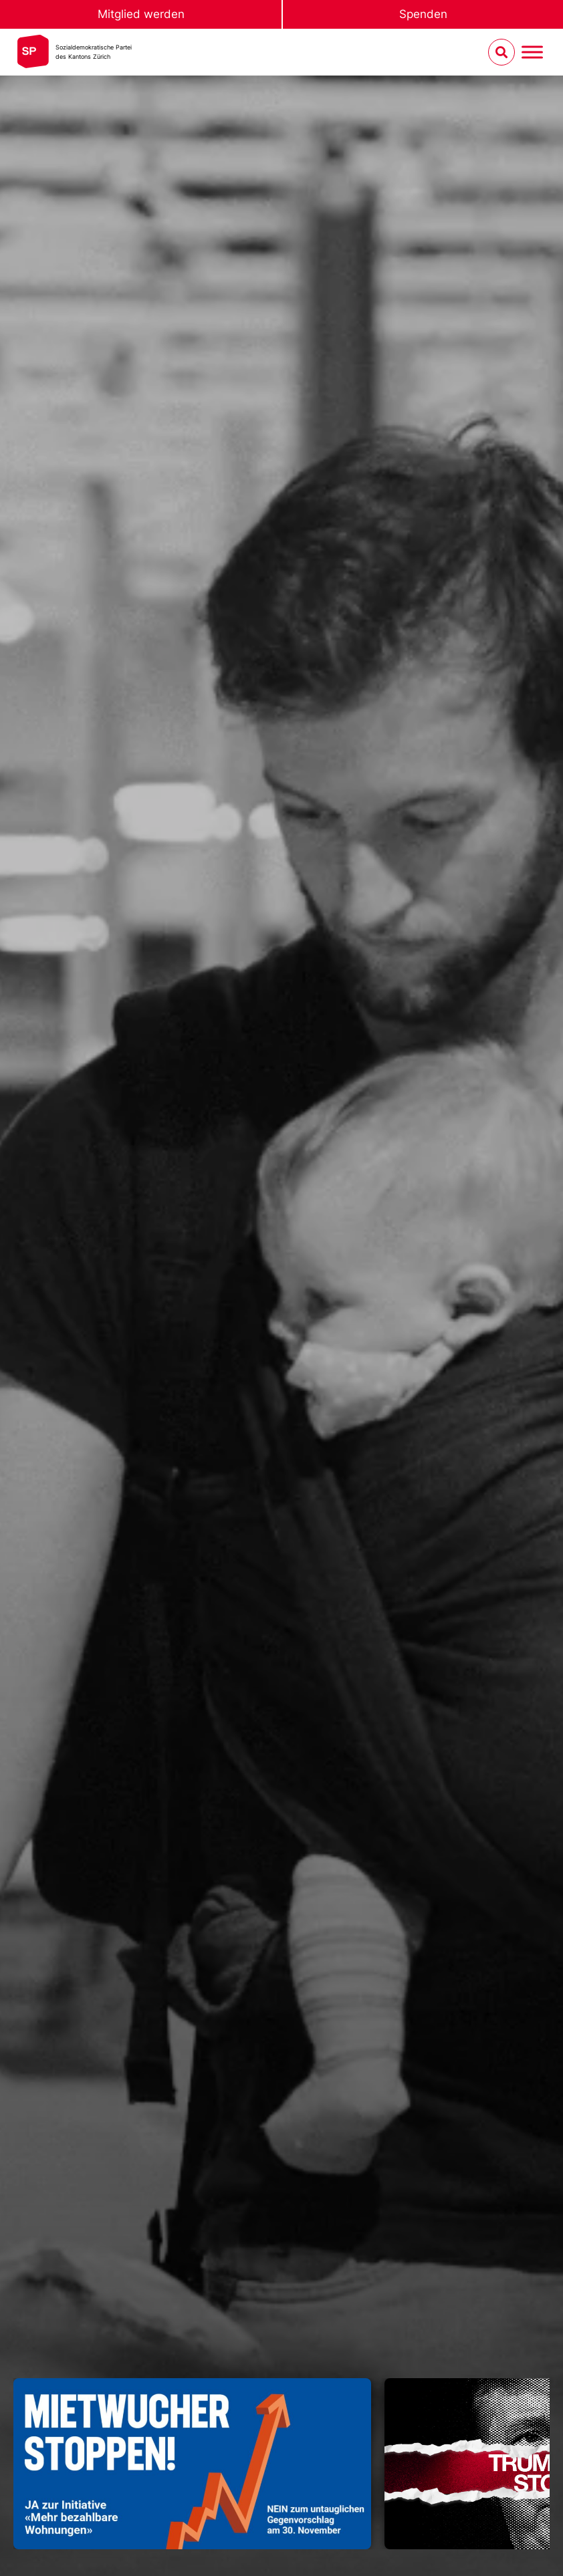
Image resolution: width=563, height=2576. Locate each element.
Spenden (423, 14)
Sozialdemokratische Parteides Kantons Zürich (93, 51)
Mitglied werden (141, 14)
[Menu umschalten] (532, 52)
